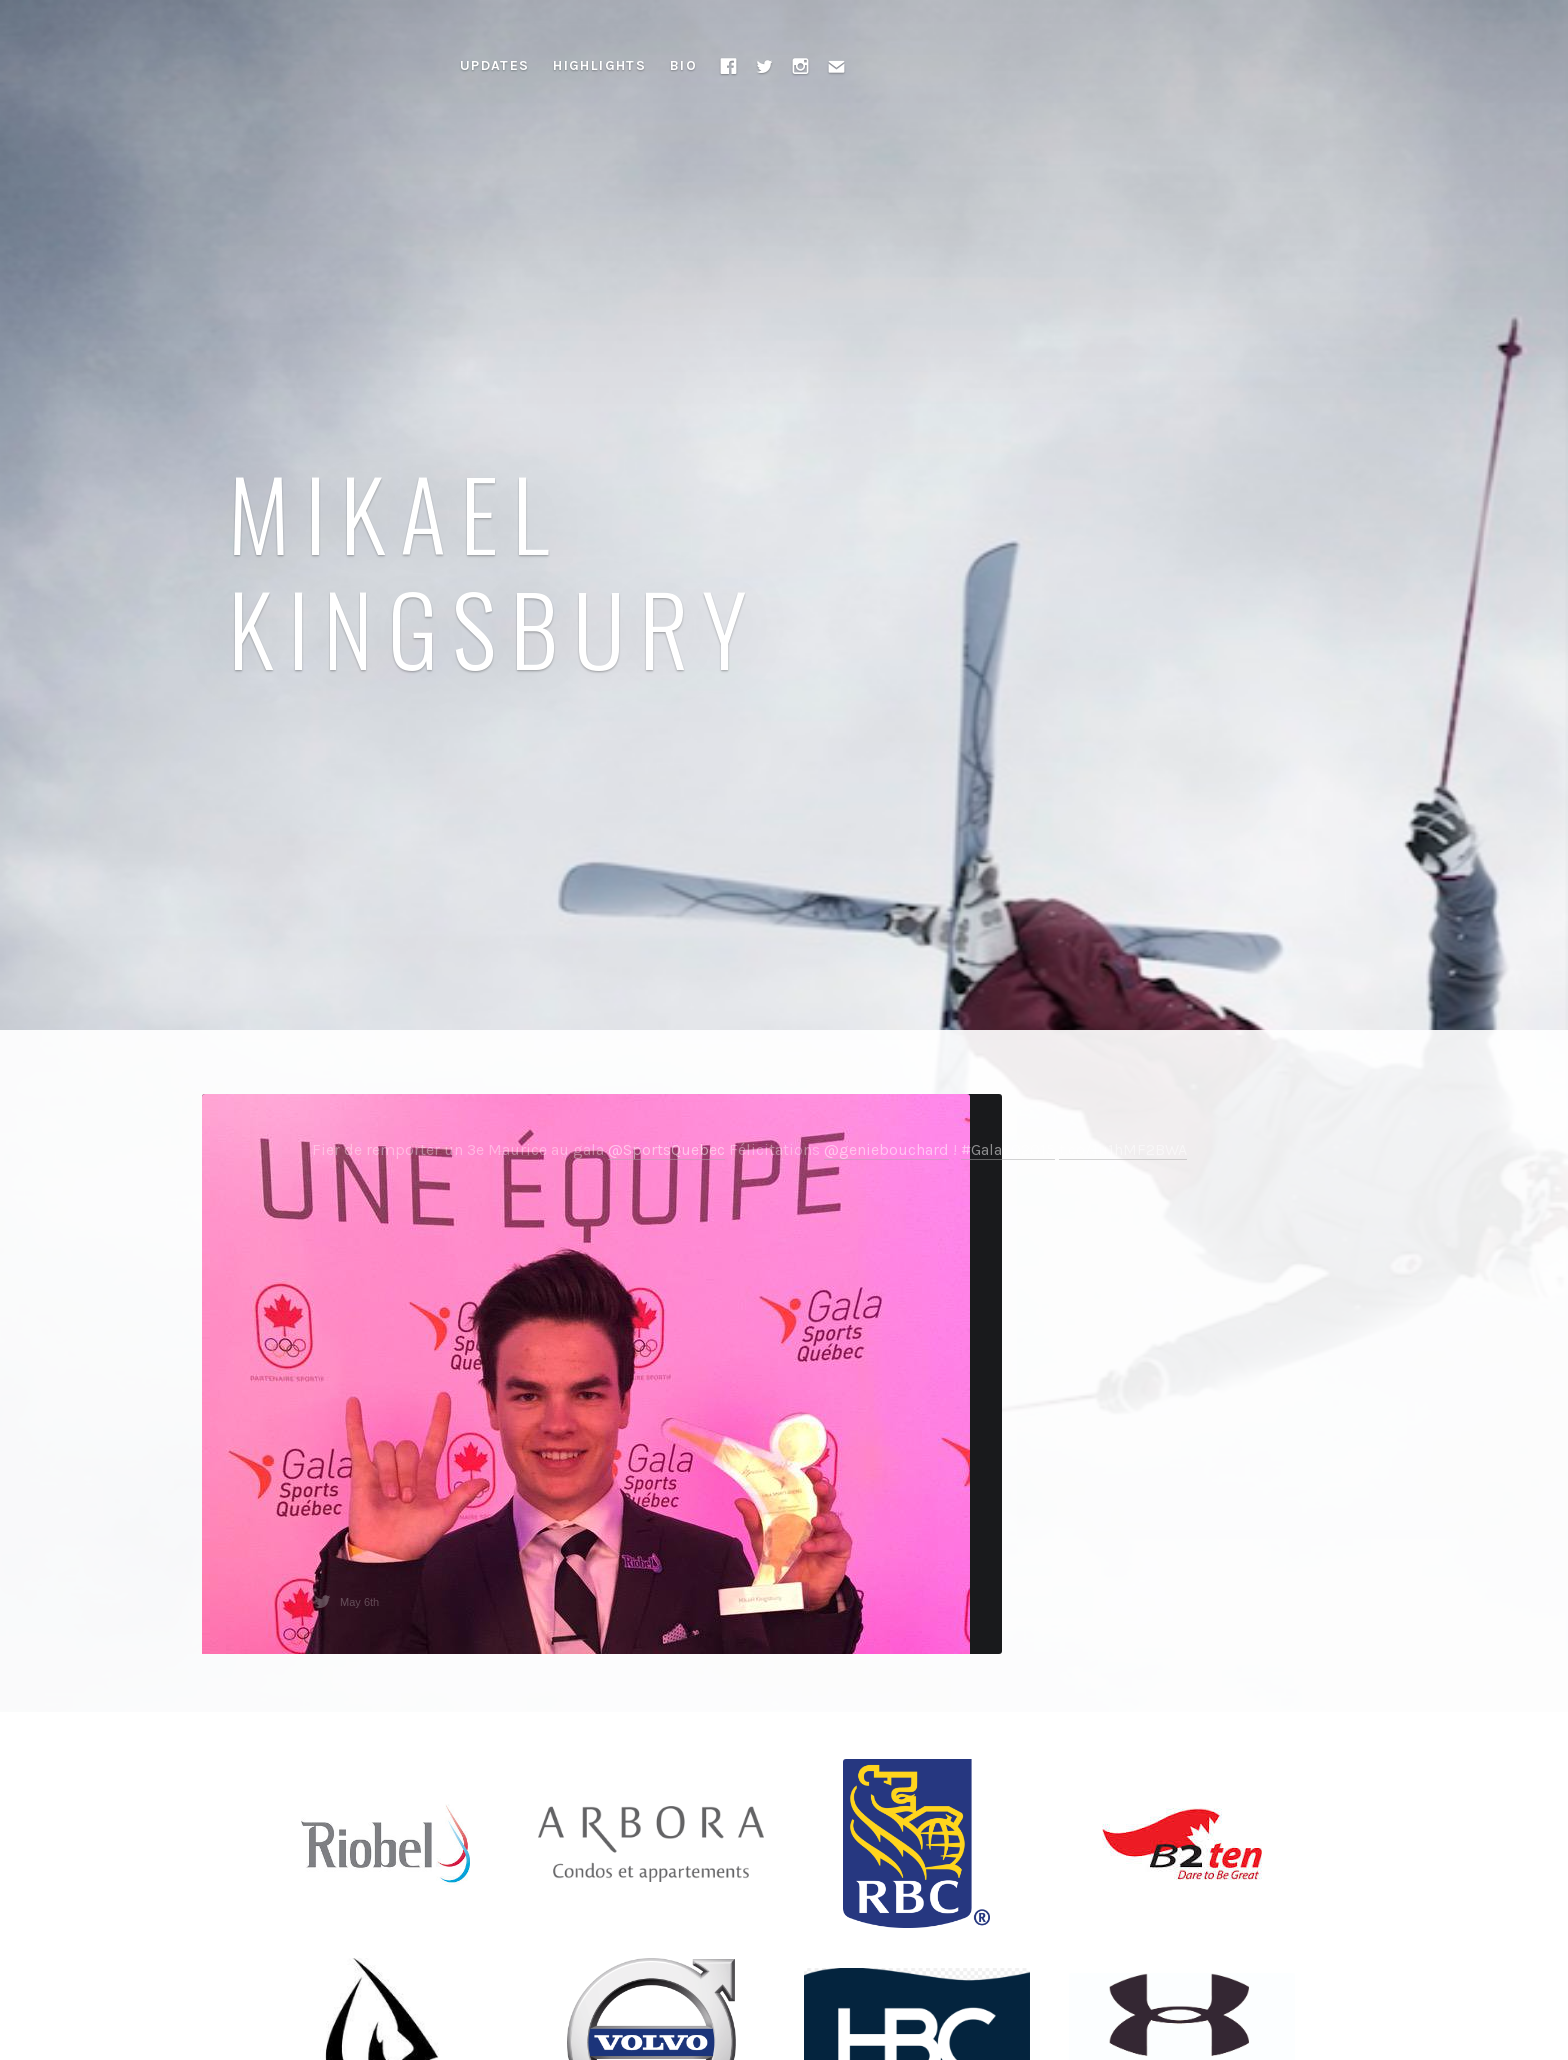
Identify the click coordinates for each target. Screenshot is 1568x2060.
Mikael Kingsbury (494, 569)
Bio (683, 65)
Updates (495, 65)
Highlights (599, 65)
